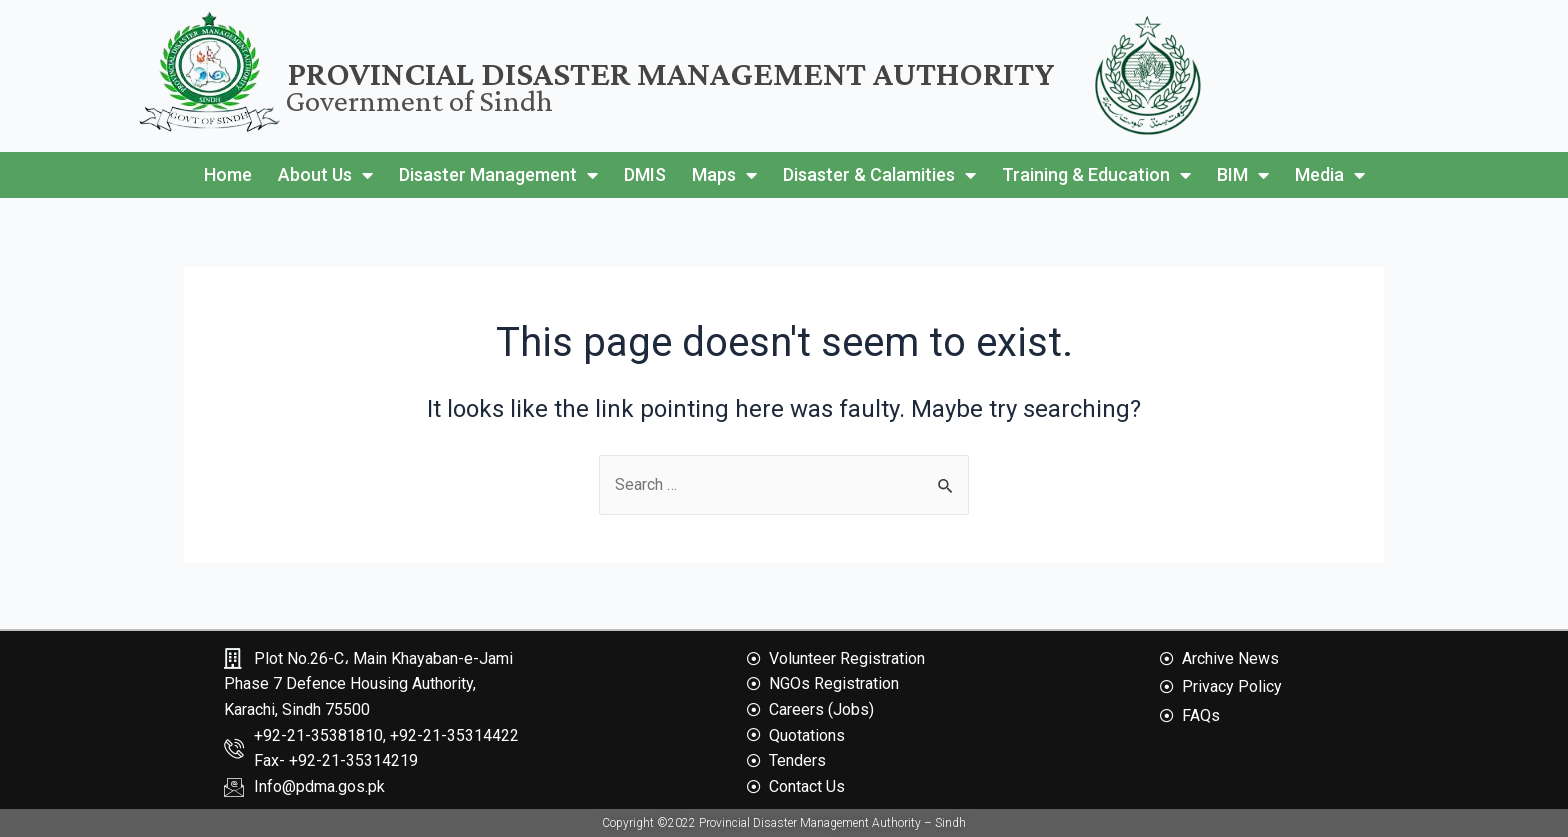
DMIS (645, 174)
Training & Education (1096, 175)
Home (228, 174)
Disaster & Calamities (879, 175)
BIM (1243, 175)
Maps (724, 175)
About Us (325, 175)
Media (1330, 175)
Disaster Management (498, 175)
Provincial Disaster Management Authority (671, 73)
